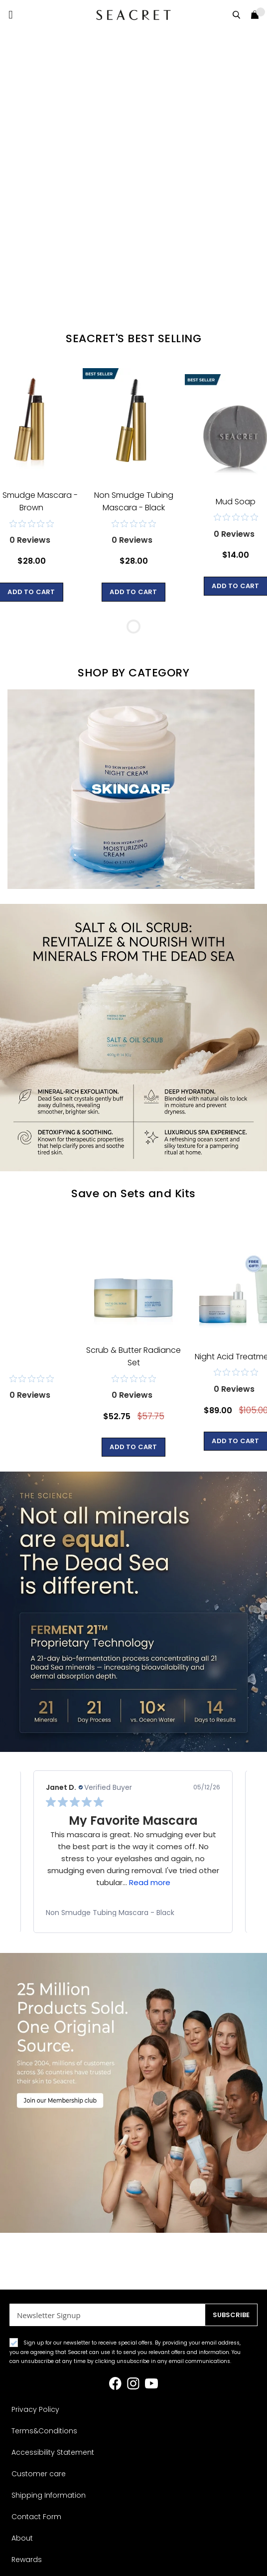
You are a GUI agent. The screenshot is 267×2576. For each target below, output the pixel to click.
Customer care (38, 2474)
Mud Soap (236, 501)
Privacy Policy (35, 2409)
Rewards (26, 2560)
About (22, 2538)
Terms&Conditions (44, 2431)
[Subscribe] (231, 2315)
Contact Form (36, 2517)
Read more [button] (149, 1882)
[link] (133, 1913)
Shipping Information (48, 2495)
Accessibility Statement (52, 2452)
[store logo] (133, 14)
